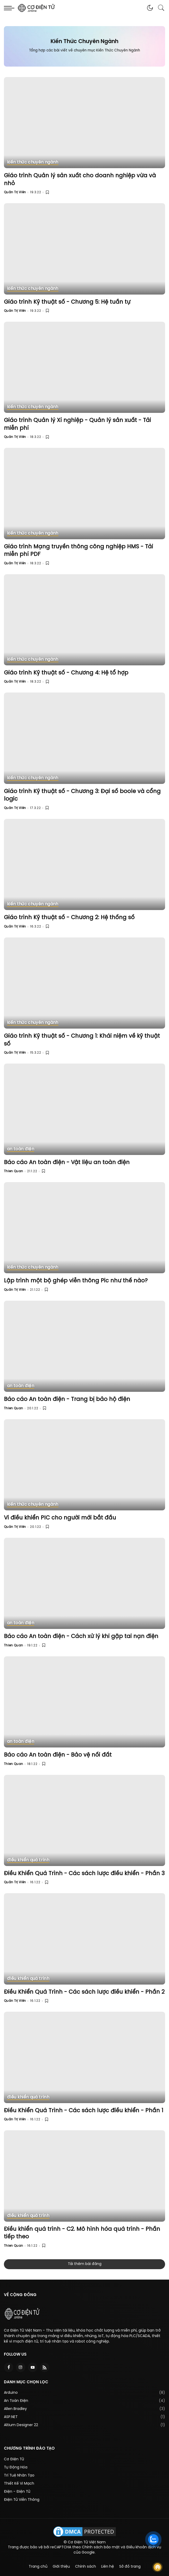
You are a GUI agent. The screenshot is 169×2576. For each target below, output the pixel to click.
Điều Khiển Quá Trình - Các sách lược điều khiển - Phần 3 (84, 1873)
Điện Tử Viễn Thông (21, 2500)
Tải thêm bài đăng (84, 2264)
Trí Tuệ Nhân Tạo (19, 2476)
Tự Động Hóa (15, 2467)
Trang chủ (38, 2567)
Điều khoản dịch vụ (143, 2547)
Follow (157, 2567)
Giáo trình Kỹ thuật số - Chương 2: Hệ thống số (69, 917)
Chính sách (85, 2567)
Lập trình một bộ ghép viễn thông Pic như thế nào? (76, 1281)
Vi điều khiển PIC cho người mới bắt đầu (60, 1518)
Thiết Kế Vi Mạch (19, 2484)
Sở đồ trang (130, 2567)
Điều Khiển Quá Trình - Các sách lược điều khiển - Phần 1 (83, 2111)
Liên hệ (107, 2567)
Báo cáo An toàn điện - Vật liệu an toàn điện (67, 1162)
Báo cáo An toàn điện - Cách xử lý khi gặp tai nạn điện (81, 1636)
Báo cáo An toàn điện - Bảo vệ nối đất (58, 1755)
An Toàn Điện (16, 2401)
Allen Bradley (15, 2409)
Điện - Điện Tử (17, 2492)
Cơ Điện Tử (14, 2459)
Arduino (11, 2393)
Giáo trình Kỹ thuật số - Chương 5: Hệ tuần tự (67, 302)
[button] (150, 8)
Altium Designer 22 (21, 2425)
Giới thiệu (61, 2567)
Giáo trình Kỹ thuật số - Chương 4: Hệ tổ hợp (66, 673)
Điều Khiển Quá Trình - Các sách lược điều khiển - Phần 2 (84, 1992)
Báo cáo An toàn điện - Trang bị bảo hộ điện (67, 1399)
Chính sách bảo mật (101, 2547)
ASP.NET (11, 2417)
